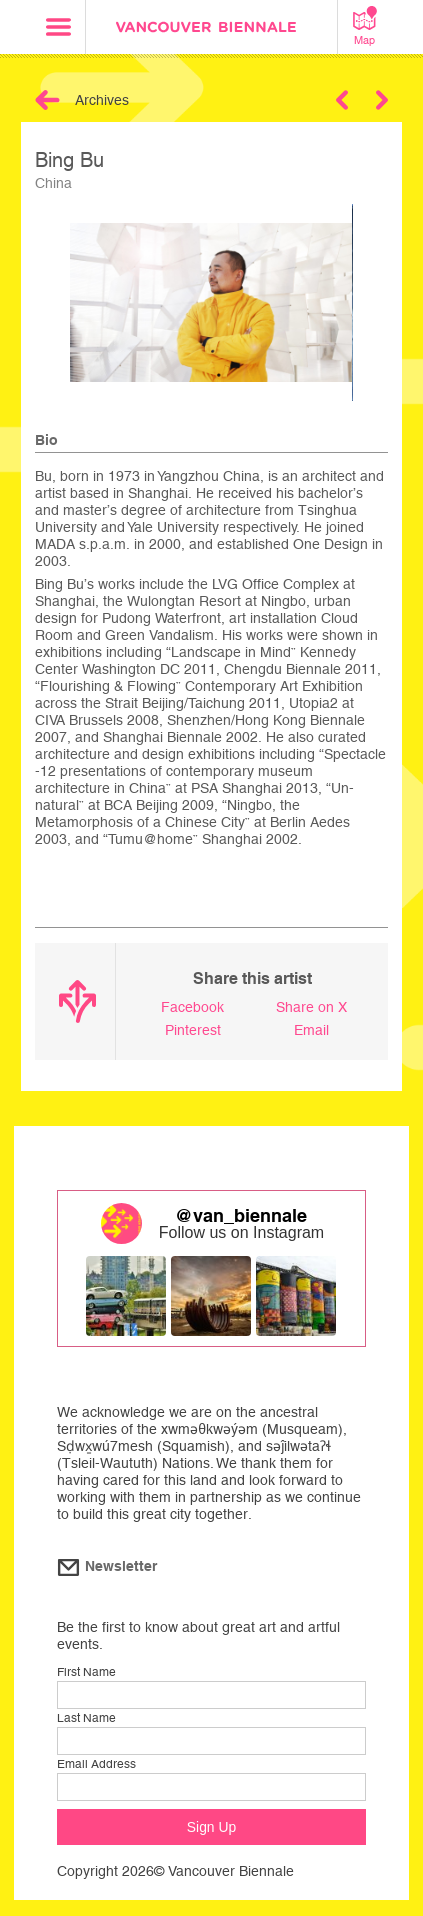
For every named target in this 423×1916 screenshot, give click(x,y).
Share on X (311, 1007)
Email (311, 1030)
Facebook (192, 1007)
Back (47, 100)
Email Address (96, 1764)
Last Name (86, 1718)
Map (365, 26)
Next (382, 100)
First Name (86, 1672)
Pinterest (193, 1030)
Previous (342, 100)
